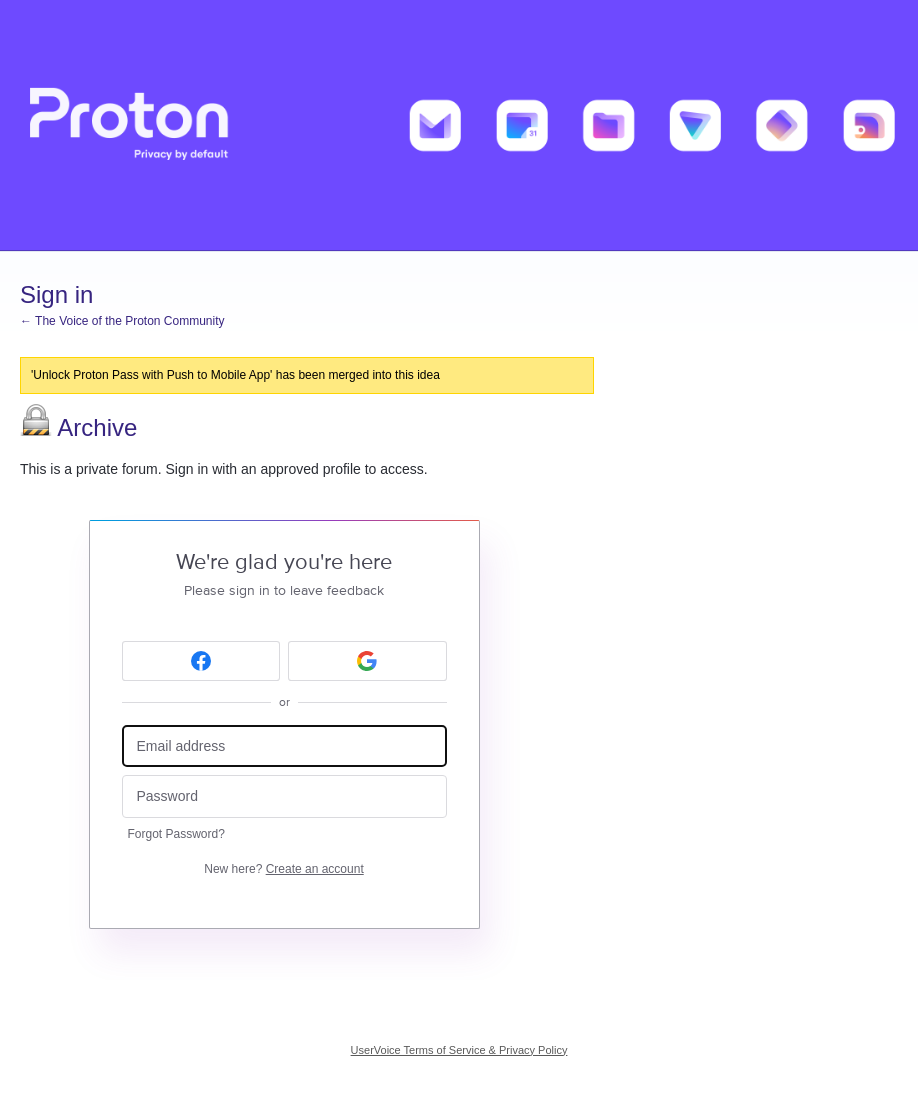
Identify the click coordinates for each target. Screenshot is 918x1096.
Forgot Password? (176, 834)
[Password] (284, 796)
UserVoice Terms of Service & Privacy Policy (459, 1050)
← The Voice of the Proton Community (122, 321)
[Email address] (284, 746)
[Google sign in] (367, 661)
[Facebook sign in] (201, 661)
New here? (283, 869)
